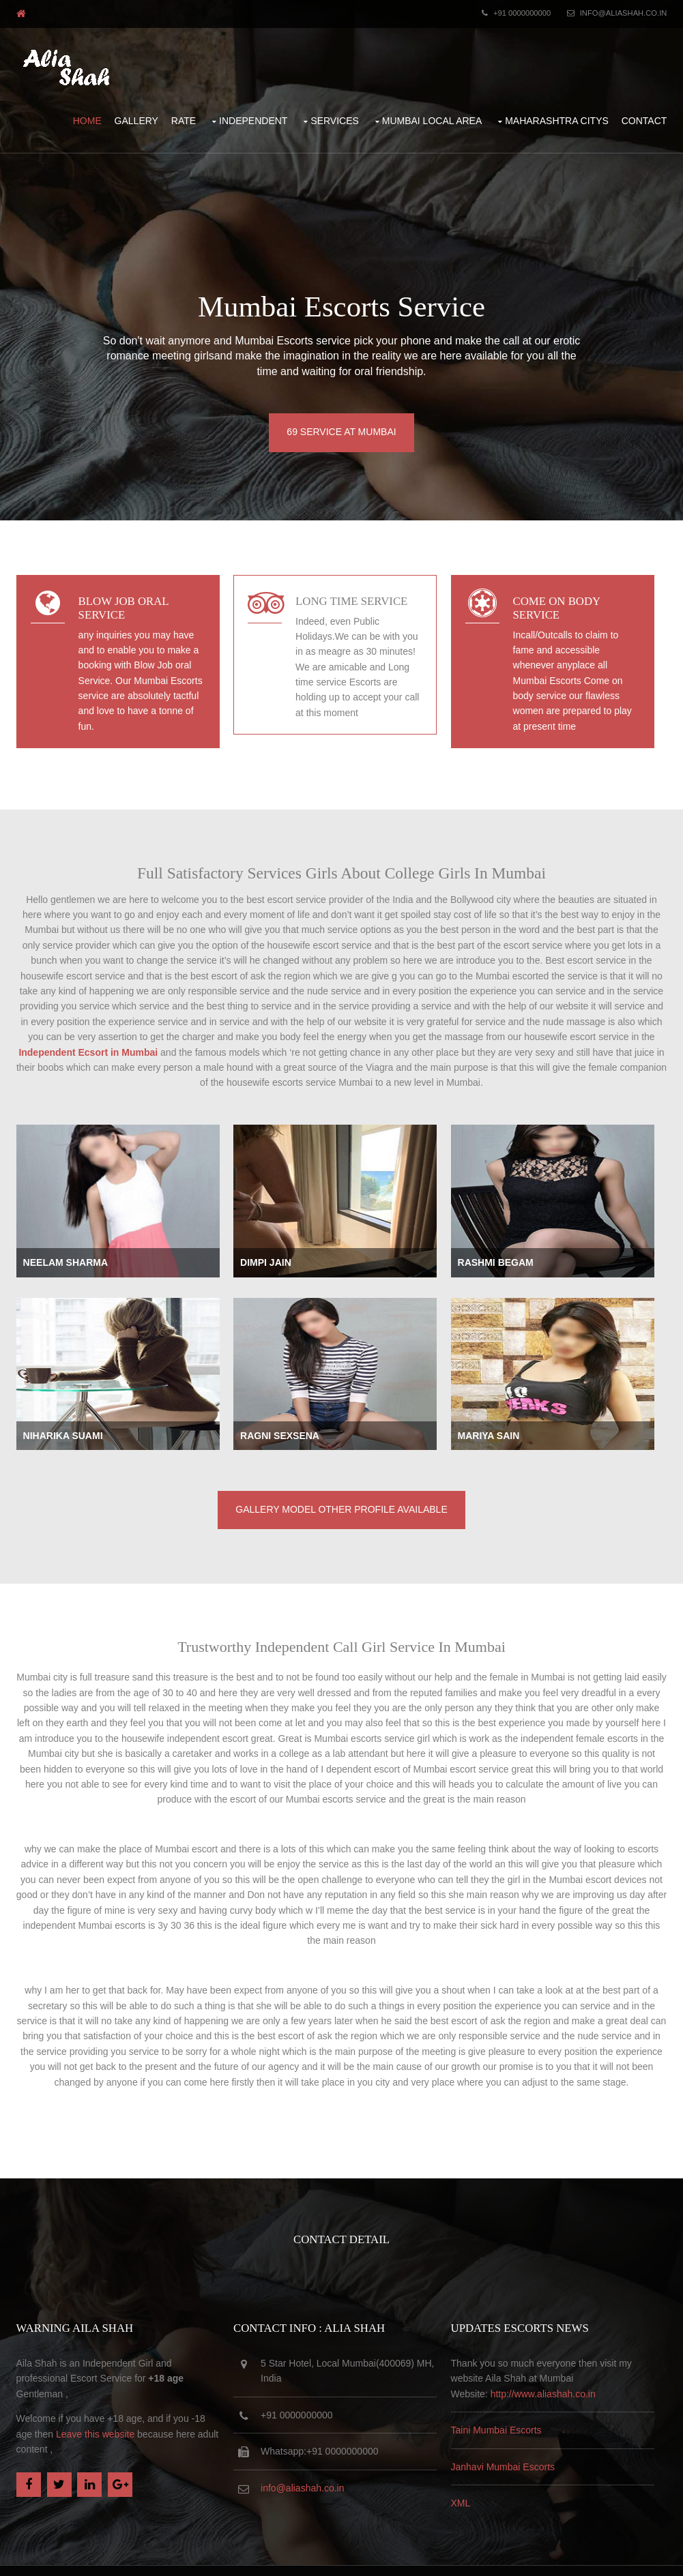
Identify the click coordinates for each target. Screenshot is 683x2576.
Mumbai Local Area (440, 111)
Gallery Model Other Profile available (341, 1492)
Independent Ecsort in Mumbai (527, 1018)
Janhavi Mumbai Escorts (519, 2434)
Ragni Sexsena (283, 1424)
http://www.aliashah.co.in (558, 2361)
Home (95, 111)
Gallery (144, 111)
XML (476, 2470)
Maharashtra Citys (565, 111)
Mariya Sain (505, 1424)
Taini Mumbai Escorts (512, 2398)
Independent (261, 111)
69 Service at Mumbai (341, 419)
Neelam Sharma (57, 1248)
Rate (191, 111)
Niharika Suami (55, 1424)
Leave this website (68, 2401)
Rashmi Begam (511, 1248)
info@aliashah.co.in (630, 11)
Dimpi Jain (269, 1248)
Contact (652, 111)
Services (343, 111)
